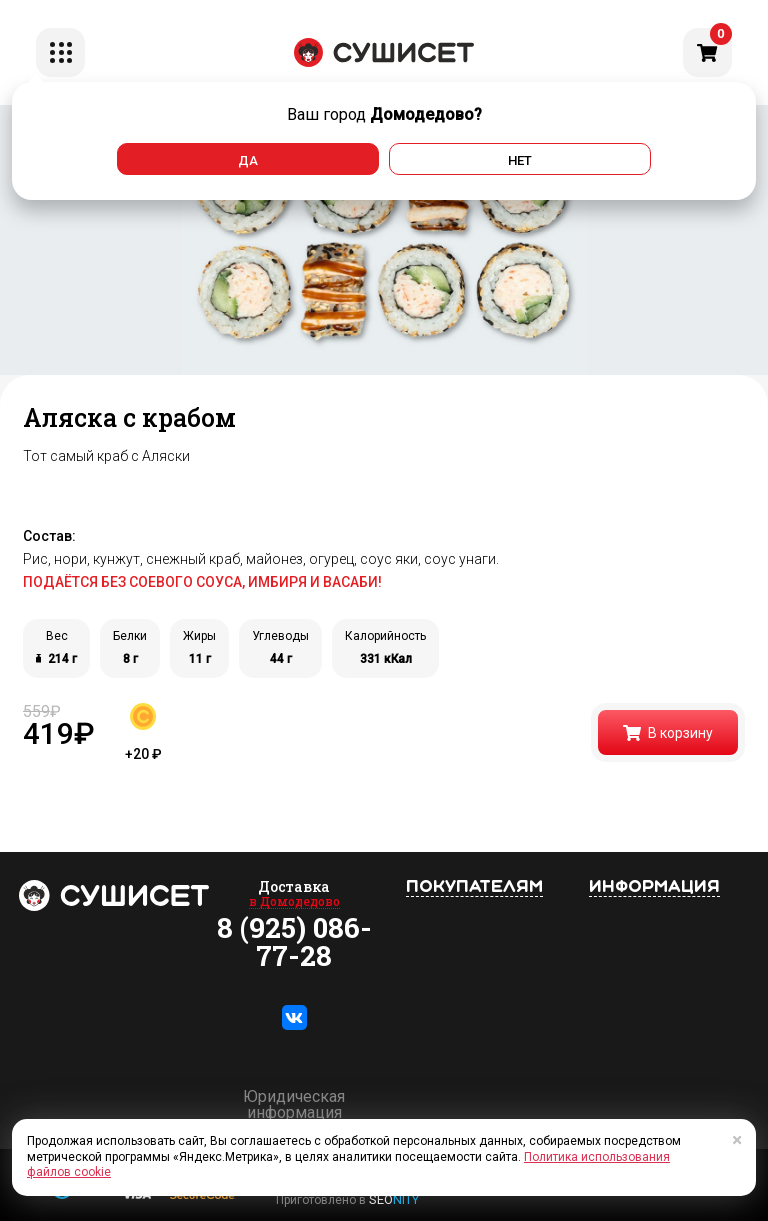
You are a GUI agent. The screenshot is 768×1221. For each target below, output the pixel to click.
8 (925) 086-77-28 (294, 942)
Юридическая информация (294, 1105)
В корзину (668, 733)
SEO (394, 1199)
